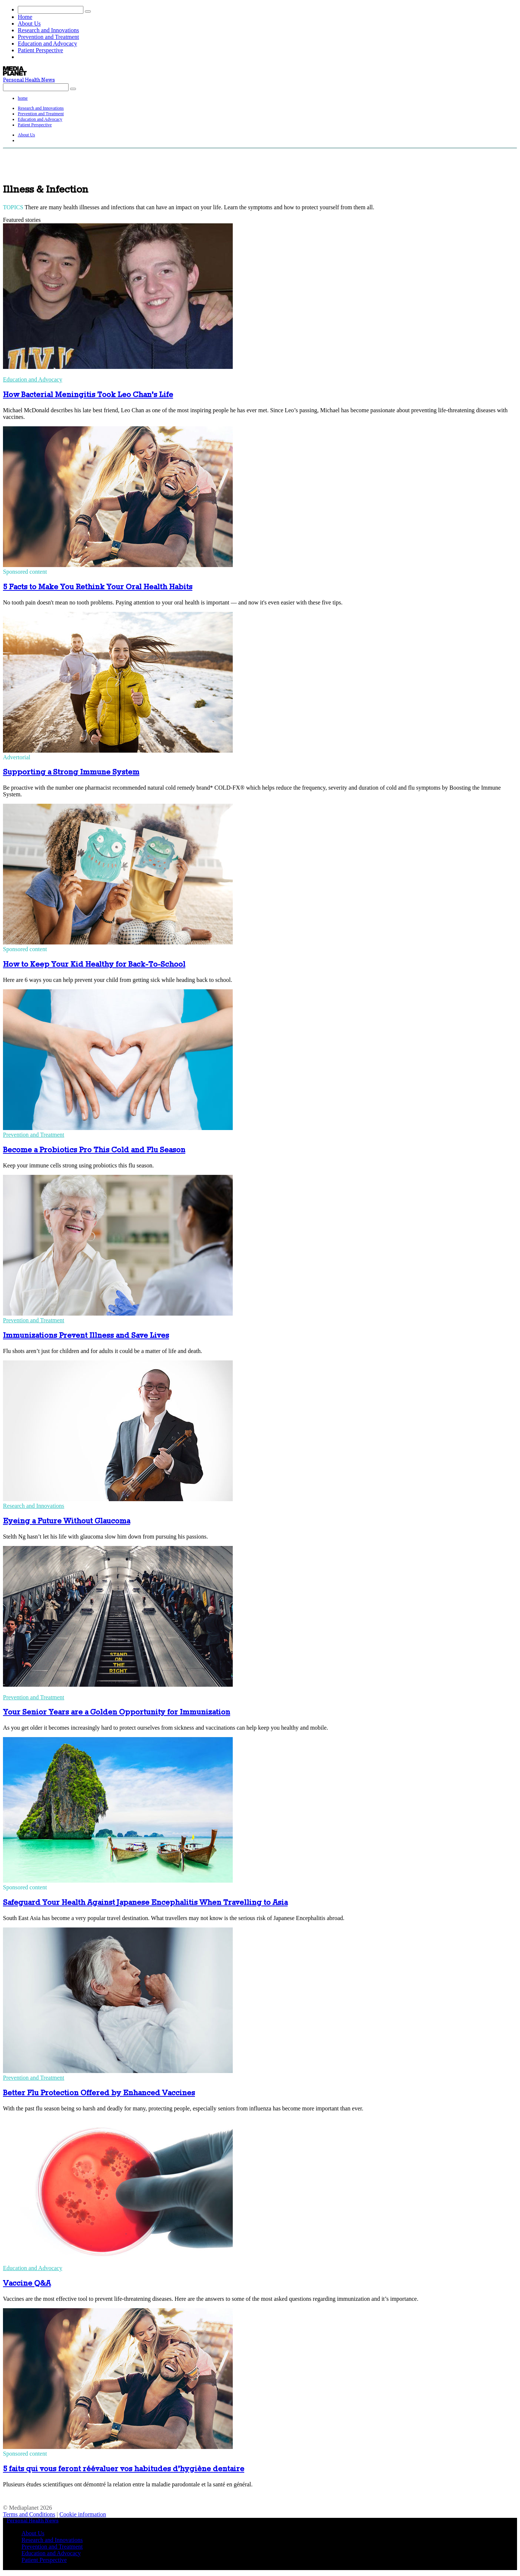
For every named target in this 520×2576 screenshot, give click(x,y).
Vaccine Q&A (27, 2283)
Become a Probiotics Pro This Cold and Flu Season (94, 1150)
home (23, 98)
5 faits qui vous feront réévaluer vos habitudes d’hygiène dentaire (123, 2469)
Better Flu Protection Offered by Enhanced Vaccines (99, 2093)
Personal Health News (29, 80)
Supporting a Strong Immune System (71, 772)
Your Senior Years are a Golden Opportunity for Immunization (116, 1712)
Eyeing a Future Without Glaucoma (66, 1521)
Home (25, 17)
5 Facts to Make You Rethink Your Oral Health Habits (97, 587)
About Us (29, 23)
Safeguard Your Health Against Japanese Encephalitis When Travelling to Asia (145, 1902)
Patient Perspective (40, 50)
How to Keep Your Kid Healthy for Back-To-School (94, 964)
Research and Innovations (48, 30)
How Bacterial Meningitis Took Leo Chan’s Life (88, 395)
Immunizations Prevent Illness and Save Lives (86, 1335)
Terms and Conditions (29, 2514)
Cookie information (82, 2514)
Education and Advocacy (47, 43)
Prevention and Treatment (48, 37)
